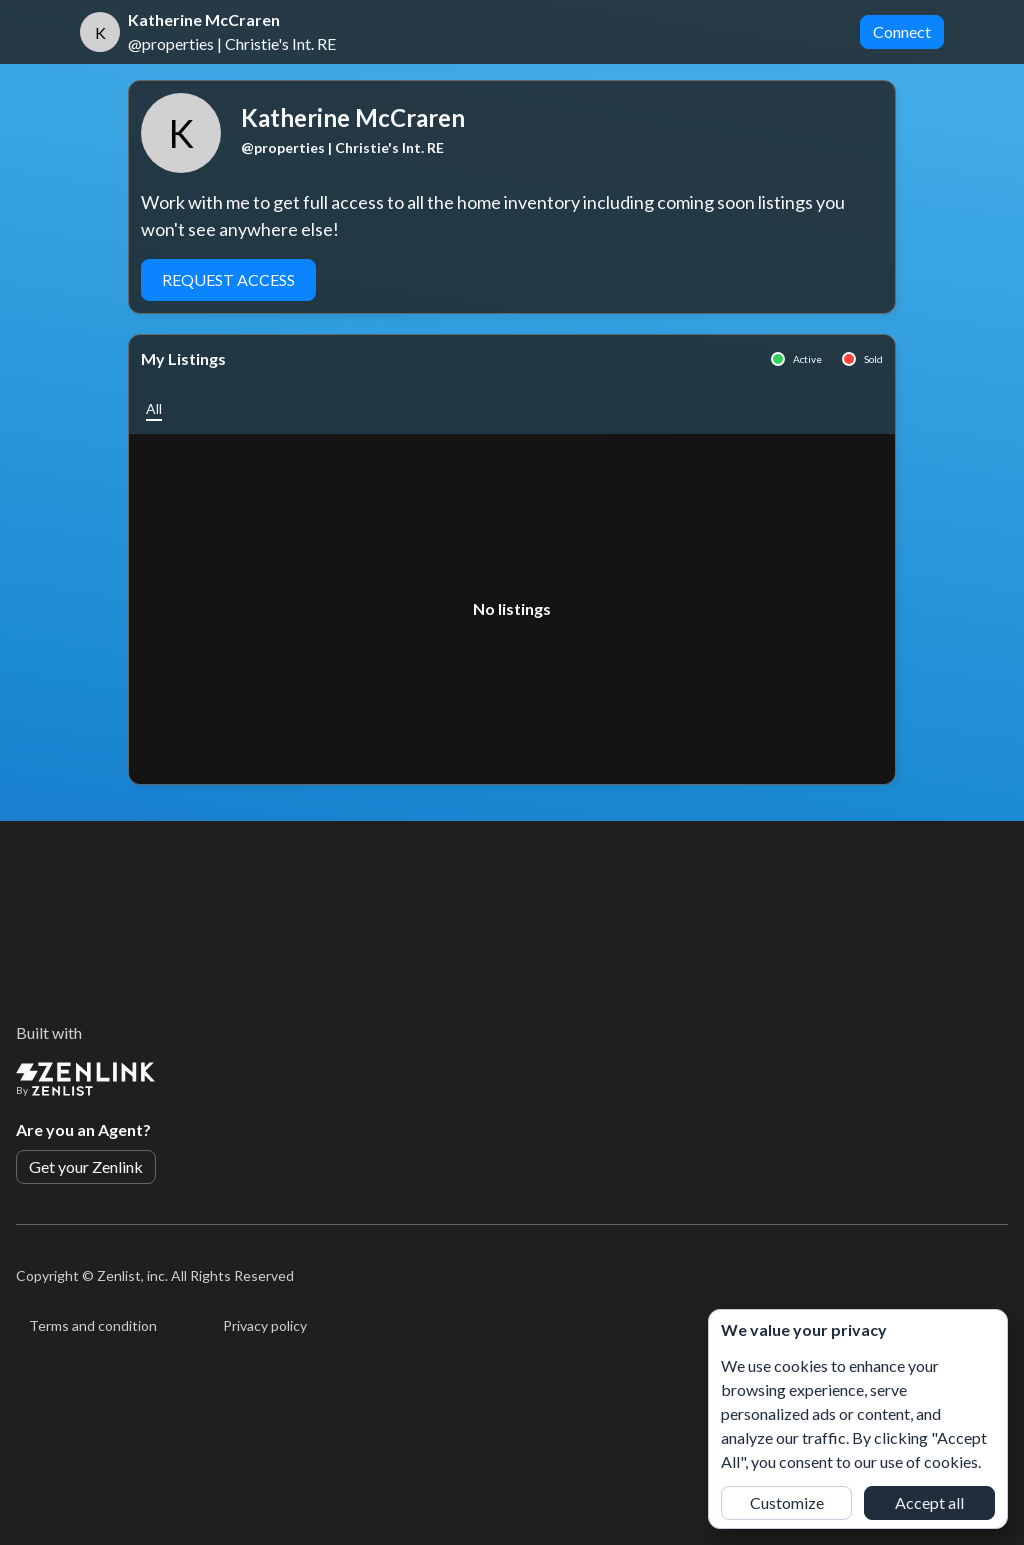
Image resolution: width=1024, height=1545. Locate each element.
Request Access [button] (228, 279)
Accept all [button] (929, 1502)
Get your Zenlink (86, 1166)
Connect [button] (902, 31)
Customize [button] (787, 1502)
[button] (154, 408)
